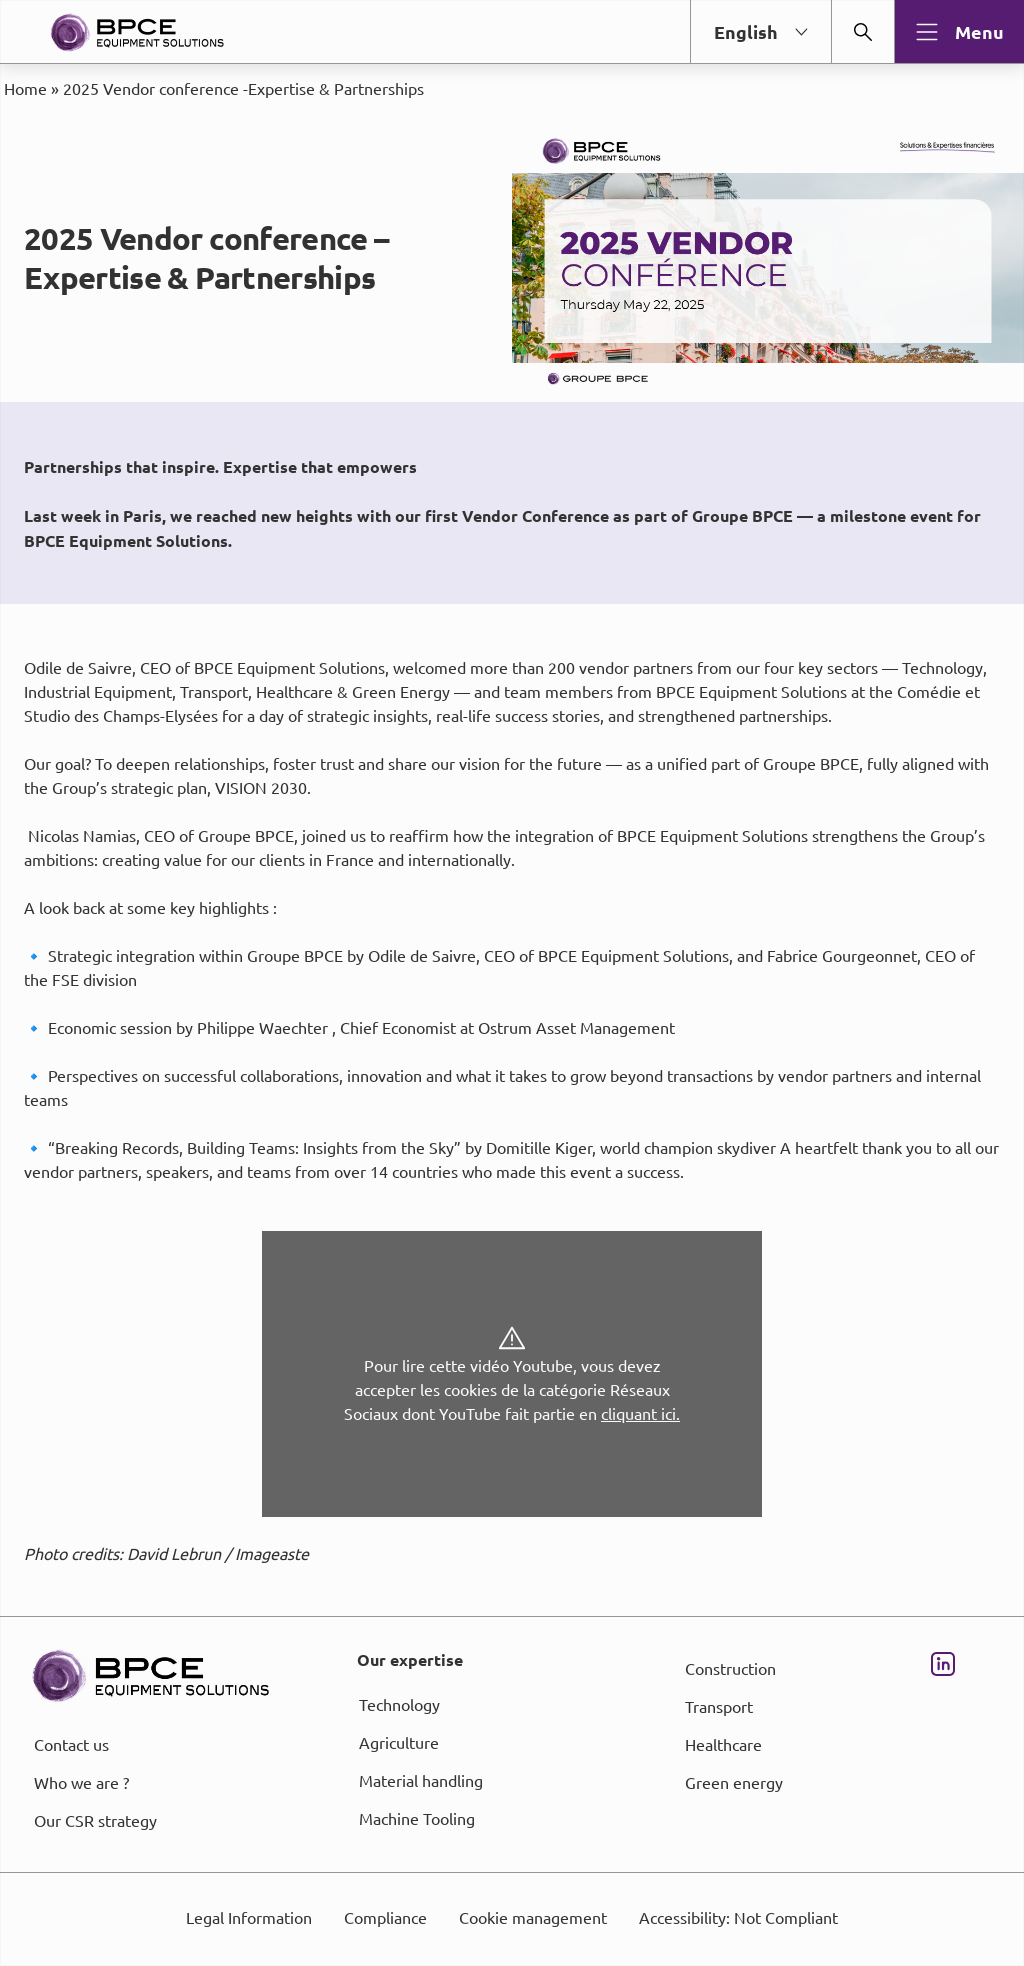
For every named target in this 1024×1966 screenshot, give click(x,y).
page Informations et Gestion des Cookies (551, 1055)
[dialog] (512, 983)
